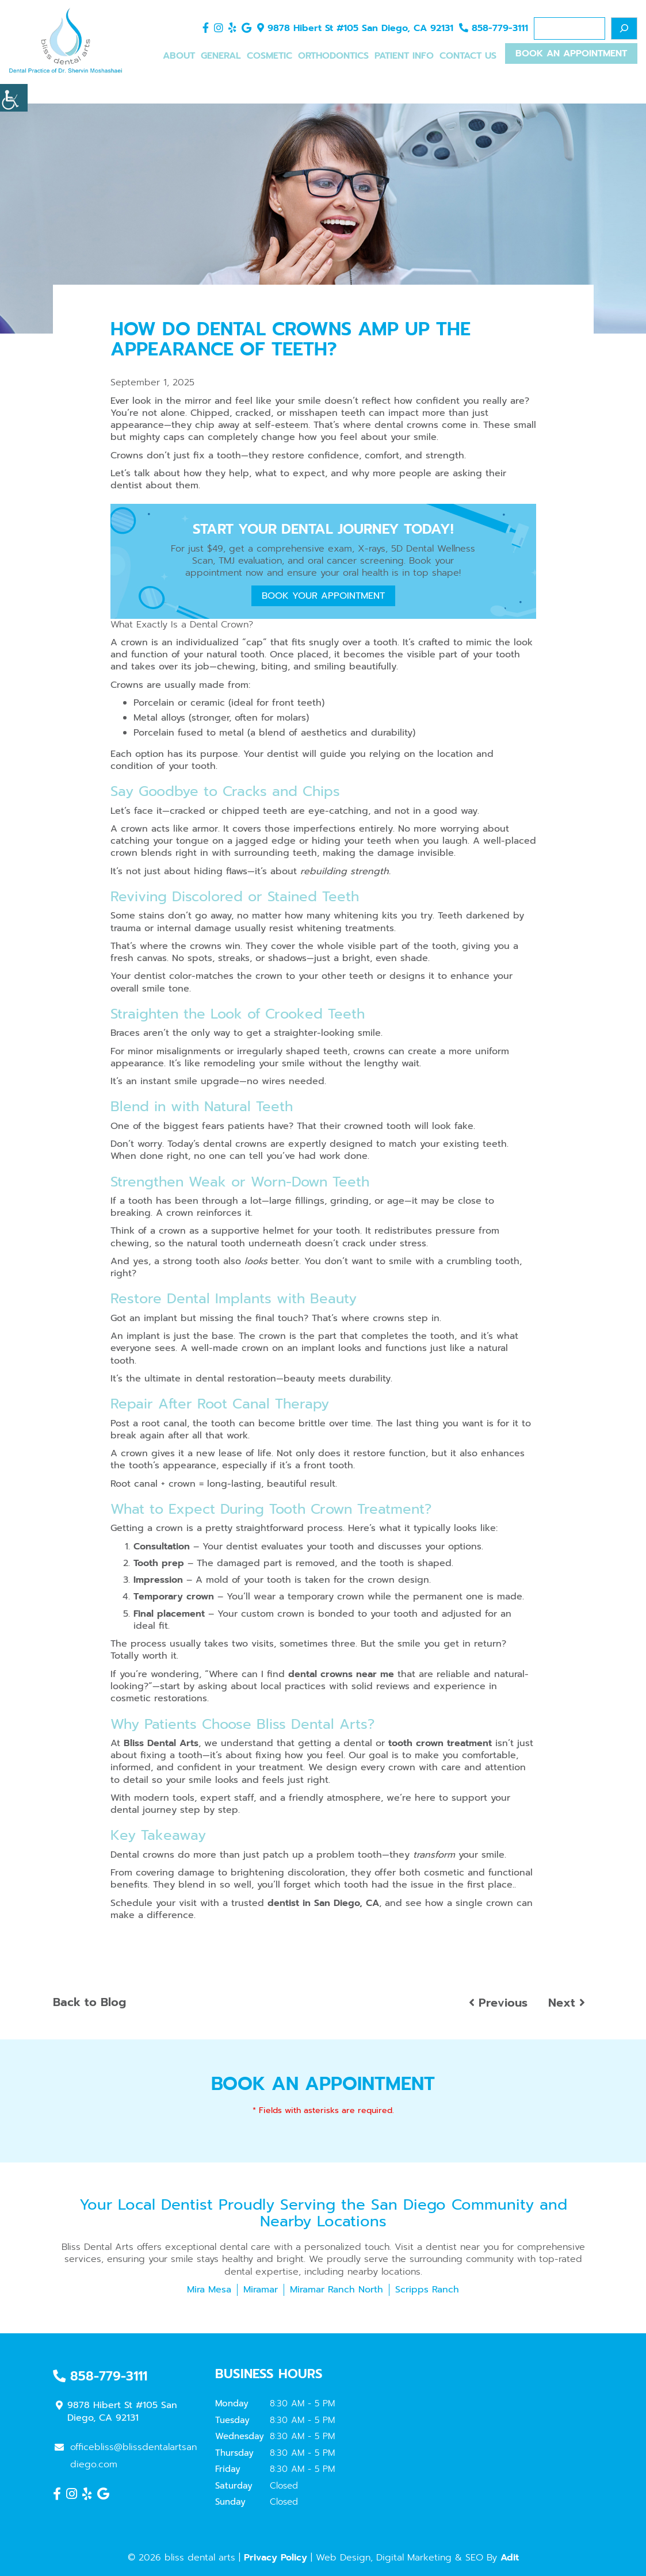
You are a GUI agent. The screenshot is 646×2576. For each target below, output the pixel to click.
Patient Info (404, 56)
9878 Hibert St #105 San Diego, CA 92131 (355, 29)
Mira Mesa (209, 2289)
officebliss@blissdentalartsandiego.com (126, 2455)
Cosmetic (269, 56)
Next (566, 2002)
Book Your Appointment (323, 596)
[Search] (624, 28)
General (221, 56)
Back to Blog (89, 2002)
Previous (498, 2002)
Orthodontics (333, 56)
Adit (509, 2557)
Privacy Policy (275, 2557)
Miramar (260, 2289)
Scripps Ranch (427, 2289)
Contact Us (467, 56)
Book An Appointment (571, 55)
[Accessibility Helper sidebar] (14, 98)
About (179, 56)
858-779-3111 (493, 29)
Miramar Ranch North (336, 2289)
